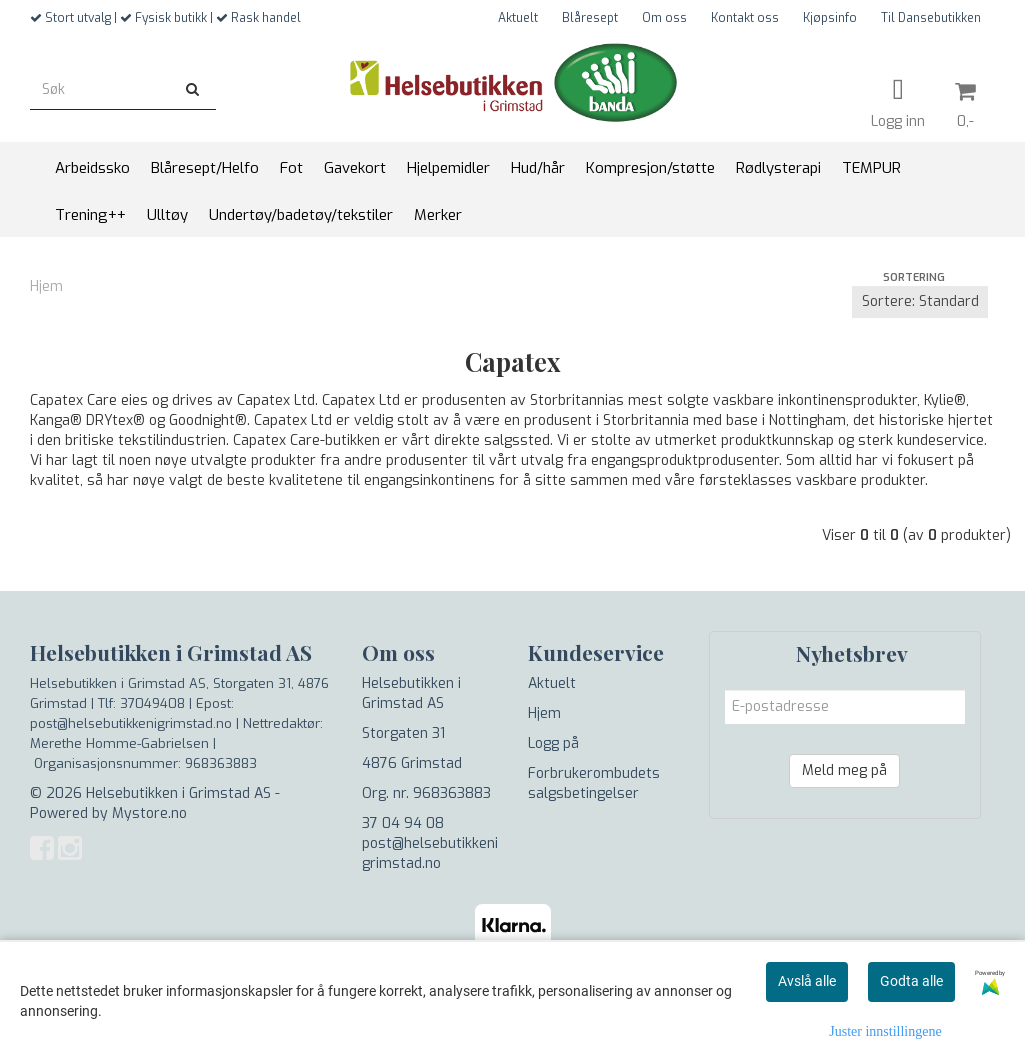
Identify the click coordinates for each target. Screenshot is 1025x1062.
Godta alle (911, 981)
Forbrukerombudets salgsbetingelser (594, 783)
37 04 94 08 (403, 823)
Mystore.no (149, 813)
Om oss (664, 18)
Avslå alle (807, 981)
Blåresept (590, 18)
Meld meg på (844, 770)
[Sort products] (920, 302)
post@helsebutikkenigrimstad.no (430, 853)
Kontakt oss (745, 18)
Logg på (553, 743)
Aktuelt (518, 18)
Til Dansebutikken (931, 18)
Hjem (46, 286)
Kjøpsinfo (830, 18)
